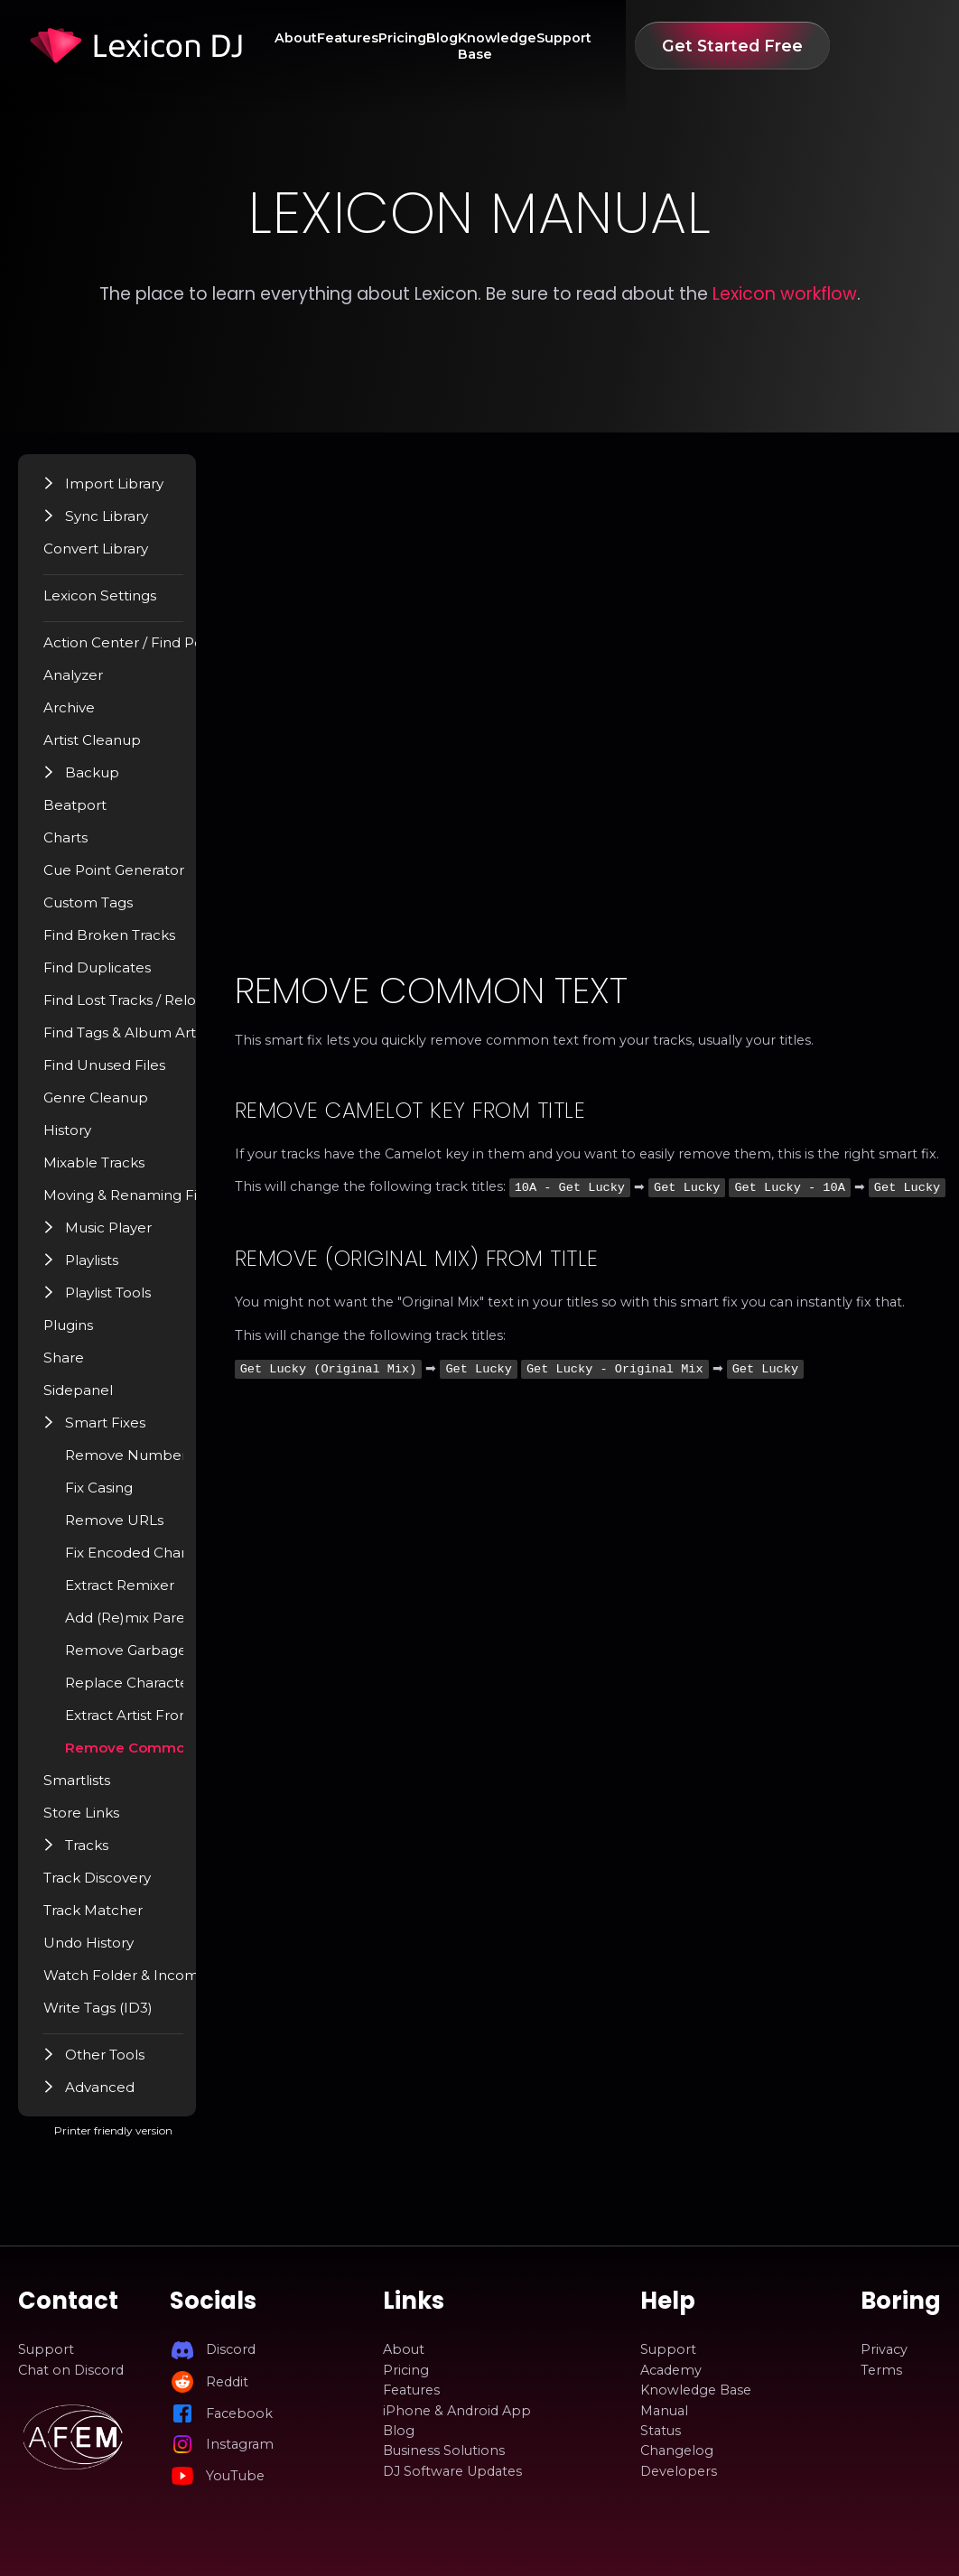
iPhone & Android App (457, 2411)
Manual (664, 2411)
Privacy (884, 2349)
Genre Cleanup (111, 1106)
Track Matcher (108, 1919)
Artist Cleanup (107, 748)
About (301, 46)
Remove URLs (130, 1528)
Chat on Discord (71, 2370)
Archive (85, 716)
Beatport (91, 813)
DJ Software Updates (452, 2471)
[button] (67, 491)
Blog (482, 46)
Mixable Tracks (109, 1171)
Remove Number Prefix (163, 1463)
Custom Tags (104, 911)
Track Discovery (112, 1886)
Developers (678, 2471)
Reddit (227, 2382)
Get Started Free (839, 45)
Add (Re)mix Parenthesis (163, 1626)
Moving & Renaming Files (145, 1203)
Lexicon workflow (784, 294)
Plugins (85, 1333)
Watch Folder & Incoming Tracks (168, 1984)
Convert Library (112, 557)
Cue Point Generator (129, 878)
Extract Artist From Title (161, 1724)
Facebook (239, 2413)
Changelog (676, 2450)
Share (80, 1366)
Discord (231, 2349)
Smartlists (93, 1789)
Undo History (104, 1951)
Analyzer (89, 683)
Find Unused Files (118, 1073)
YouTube (235, 2476)
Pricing (431, 46)
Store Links (98, 1821)
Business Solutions (444, 2450)
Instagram (240, 2444)
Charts (82, 846)
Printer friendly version (179, 2147)
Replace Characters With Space (186, 1691)
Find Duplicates (112, 976)
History (84, 1138)
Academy (671, 2370)
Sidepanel (93, 1398)
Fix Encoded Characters (160, 1561)
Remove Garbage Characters (178, 1659)
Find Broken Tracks (124, 943)
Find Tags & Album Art (135, 1041)
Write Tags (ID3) (113, 2016)
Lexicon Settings (116, 604)
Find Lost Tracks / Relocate (149, 1008)
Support (665, 46)
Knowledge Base (568, 46)
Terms (881, 2370)
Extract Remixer (136, 1594)
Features (365, 46)
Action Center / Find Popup (152, 651)
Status (660, 2431)
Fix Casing (115, 1496)
